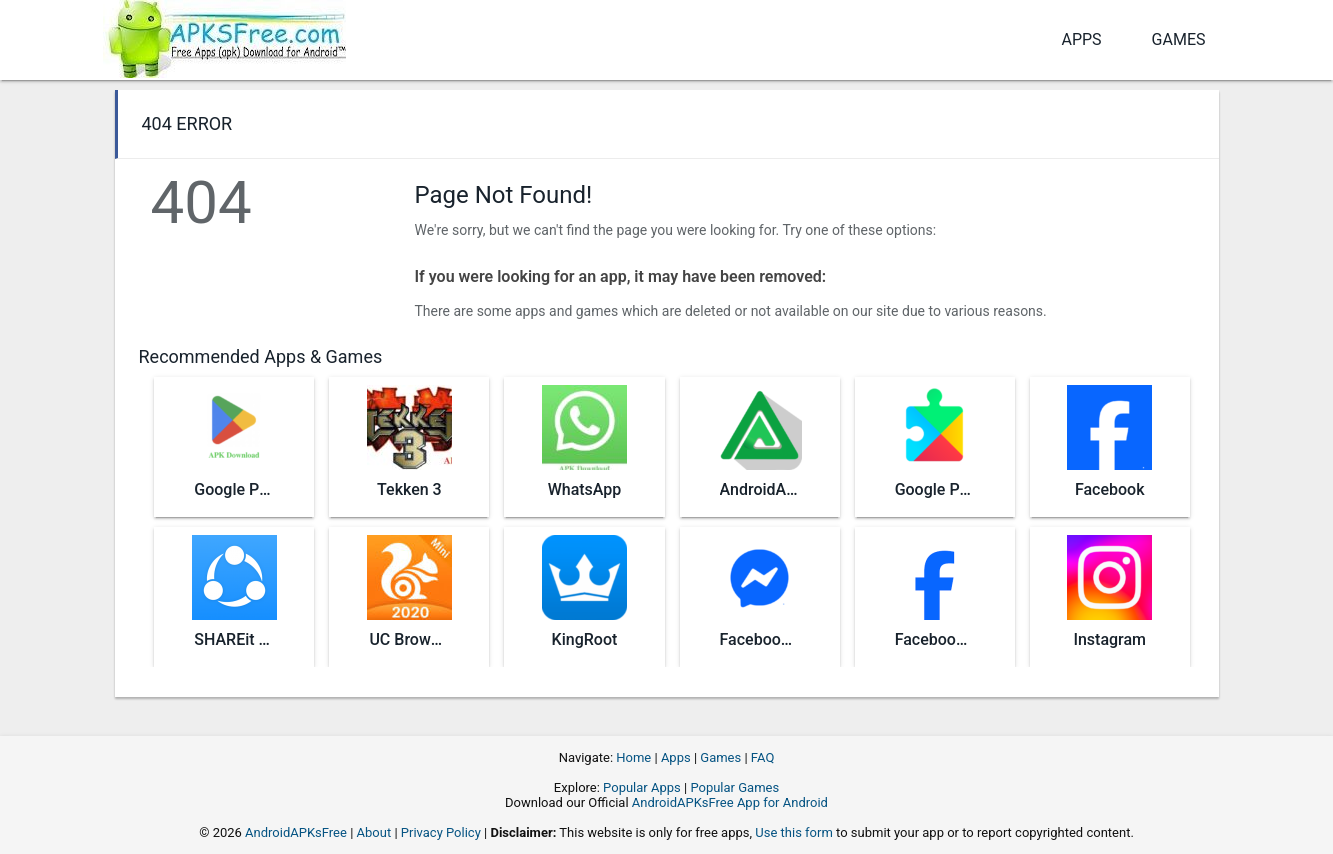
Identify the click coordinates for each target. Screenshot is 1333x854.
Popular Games (734, 787)
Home (633, 757)
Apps (1081, 39)
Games (1179, 39)
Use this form (794, 832)
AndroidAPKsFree (296, 832)
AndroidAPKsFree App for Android (730, 802)
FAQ (762, 757)
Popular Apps (642, 787)
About (374, 832)
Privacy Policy (441, 832)
